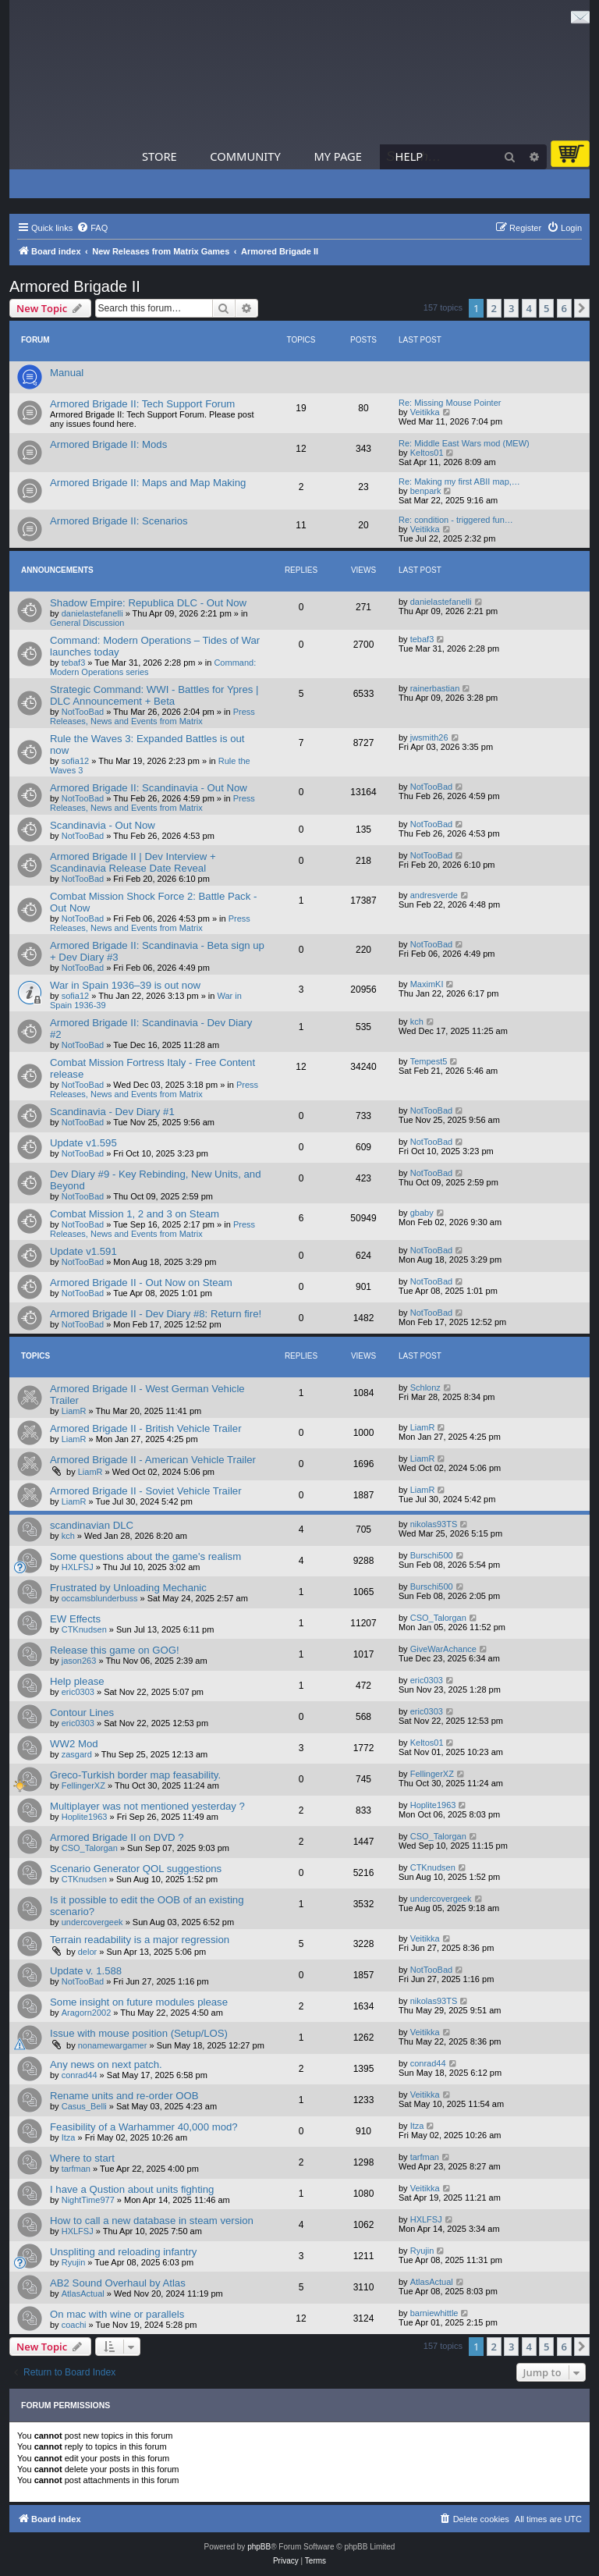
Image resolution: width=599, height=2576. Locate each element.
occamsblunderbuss (100, 1598)
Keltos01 (427, 452)
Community (245, 156)
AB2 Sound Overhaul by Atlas (118, 2283)
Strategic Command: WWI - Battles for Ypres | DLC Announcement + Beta (154, 695)
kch (417, 1021)
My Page (338, 156)
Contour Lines (82, 1712)
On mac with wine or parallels (117, 2314)
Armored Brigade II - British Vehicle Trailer (146, 1428)
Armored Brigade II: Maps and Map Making (148, 483)
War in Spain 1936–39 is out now (125, 985)
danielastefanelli (92, 613)
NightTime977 (88, 2200)
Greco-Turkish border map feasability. (135, 1775)
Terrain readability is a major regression (139, 1939)
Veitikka (425, 412)
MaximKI (427, 984)
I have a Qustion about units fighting (132, 2189)
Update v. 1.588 (86, 1971)
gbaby (422, 1212)
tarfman (76, 2168)
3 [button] (511, 308)
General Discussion (87, 622)
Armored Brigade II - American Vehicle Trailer (153, 1460)
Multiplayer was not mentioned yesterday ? (147, 1806)
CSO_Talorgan (438, 1617)
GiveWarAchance (443, 1649)
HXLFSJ (78, 1567)
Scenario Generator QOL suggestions (136, 1868)
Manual (66, 372)
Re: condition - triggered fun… (456, 519)
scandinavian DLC (91, 1525)
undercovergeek (92, 1922)
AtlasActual (83, 2293)
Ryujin (74, 2262)
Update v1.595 (83, 1143)
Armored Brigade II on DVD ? (117, 1837)
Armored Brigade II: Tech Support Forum (142, 404)
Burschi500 (431, 1555)
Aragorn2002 (87, 2012)
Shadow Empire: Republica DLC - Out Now (148, 603)
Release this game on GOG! (114, 1650)
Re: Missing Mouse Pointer (450, 402)
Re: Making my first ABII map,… (459, 481)
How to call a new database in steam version (151, 2220)
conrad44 (79, 2075)
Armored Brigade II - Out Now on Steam (141, 1282)
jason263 (79, 1660)
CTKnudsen (84, 1629)
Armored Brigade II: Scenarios (119, 521)
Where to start (82, 2158)
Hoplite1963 (85, 1816)
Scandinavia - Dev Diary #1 (112, 1111)
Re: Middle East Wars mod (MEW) (464, 443)
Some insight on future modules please (139, 2002)
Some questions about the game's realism (145, 1556)
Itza (69, 2137)
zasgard (77, 1754)
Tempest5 (429, 1061)
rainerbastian (435, 688)
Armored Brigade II (74, 286)
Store (159, 156)
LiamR (74, 1411)
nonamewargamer (112, 2045)
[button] (582, 308)
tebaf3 (74, 662)
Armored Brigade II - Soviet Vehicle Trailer (146, 1491)
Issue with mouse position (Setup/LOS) (139, 2033)
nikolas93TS (434, 1524)
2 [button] (494, 308)
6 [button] (564, 308)
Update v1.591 (83, 1251)
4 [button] (529, 308)
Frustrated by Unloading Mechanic (128, 1588)
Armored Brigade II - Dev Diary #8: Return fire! (155, 1314)
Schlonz (425, 1387)
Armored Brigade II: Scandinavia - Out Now (148, 788)
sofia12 (75, 761)
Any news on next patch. (106, 2064)
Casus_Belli (84, 2106)
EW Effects (75, 1619)
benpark (425, 491)
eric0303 (78, 1692)
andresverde (434, 895)
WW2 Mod (74, 1744)
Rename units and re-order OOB (124, 2096)
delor (87, 1951)
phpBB (259, 2546)
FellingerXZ (83, 1785)
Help (409, 156)
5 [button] (546, 308)
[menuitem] (92, 228)
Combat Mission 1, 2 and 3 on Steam (134, 1214)
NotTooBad (83, 711)
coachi (74, 2324)
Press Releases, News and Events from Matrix (152, 716)
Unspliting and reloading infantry (123, 2252)
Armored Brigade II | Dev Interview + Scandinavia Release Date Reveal (133, 862)
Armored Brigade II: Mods (108, 444)
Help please (77, 1681)
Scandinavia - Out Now (102, 825)
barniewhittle (434, 2313)
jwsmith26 (429, 737)
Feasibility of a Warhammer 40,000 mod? (144, 2127)
